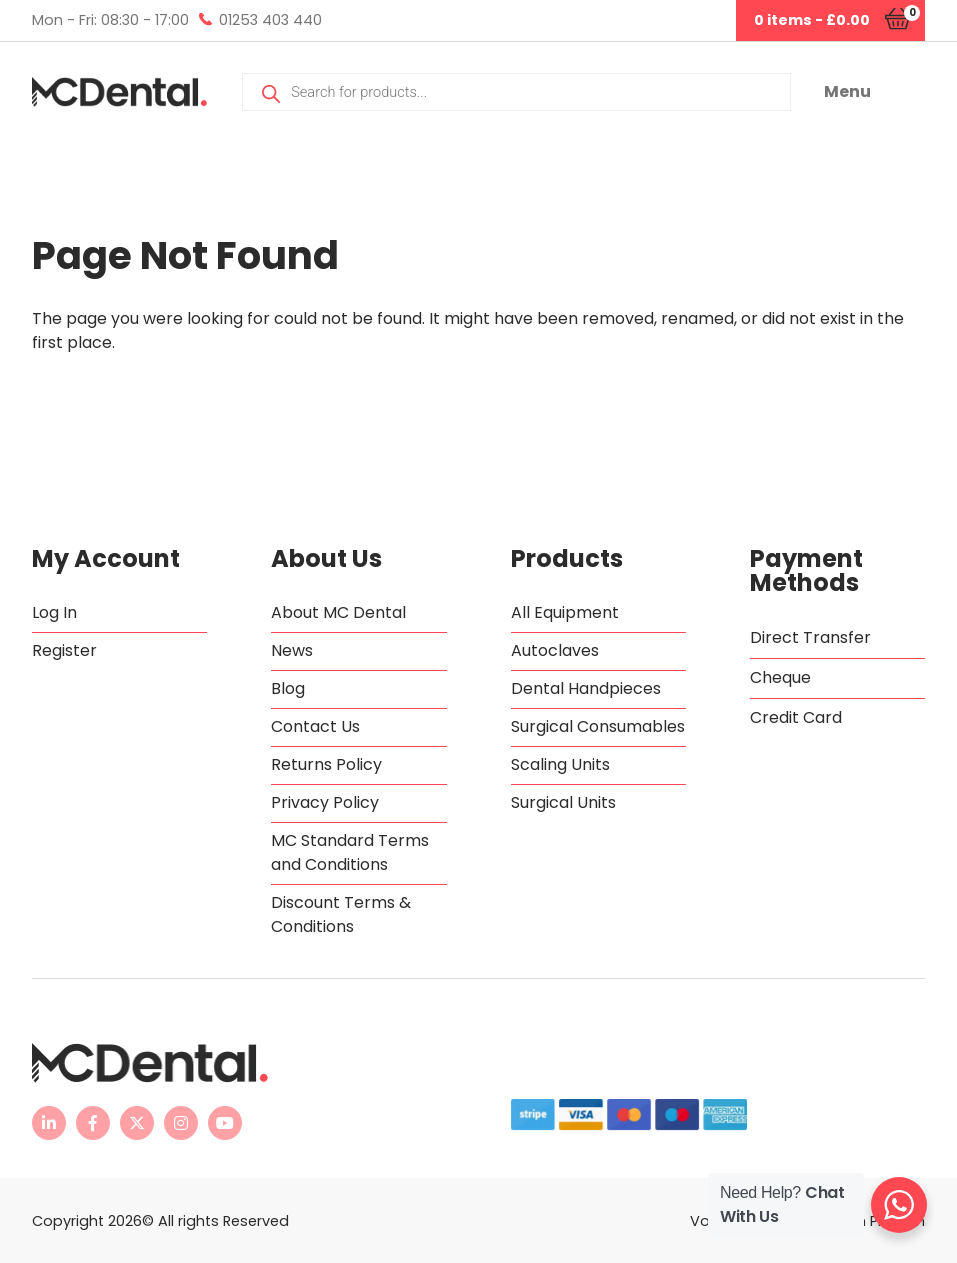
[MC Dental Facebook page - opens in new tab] (93, 1123)
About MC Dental (338, 612)
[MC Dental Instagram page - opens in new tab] (181, 1123)
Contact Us (315, 726)
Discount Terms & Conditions (341, 914)
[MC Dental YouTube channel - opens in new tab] (225, 1123)
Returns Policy (326, 764)
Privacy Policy (325, 802)
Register (64, 650)
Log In (54, 612)
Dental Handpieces (586, 688)
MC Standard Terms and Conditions (350, 852)
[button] (874, 92)
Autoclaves (555, 650)
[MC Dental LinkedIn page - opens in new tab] (49, 1123)
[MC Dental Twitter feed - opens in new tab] (137, 1123)
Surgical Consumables (598, 726)
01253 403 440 (270, 20)
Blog (288, 688)
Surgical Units (563, 802)
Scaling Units (560, 764)
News (292, 650)
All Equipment (565, 612)
